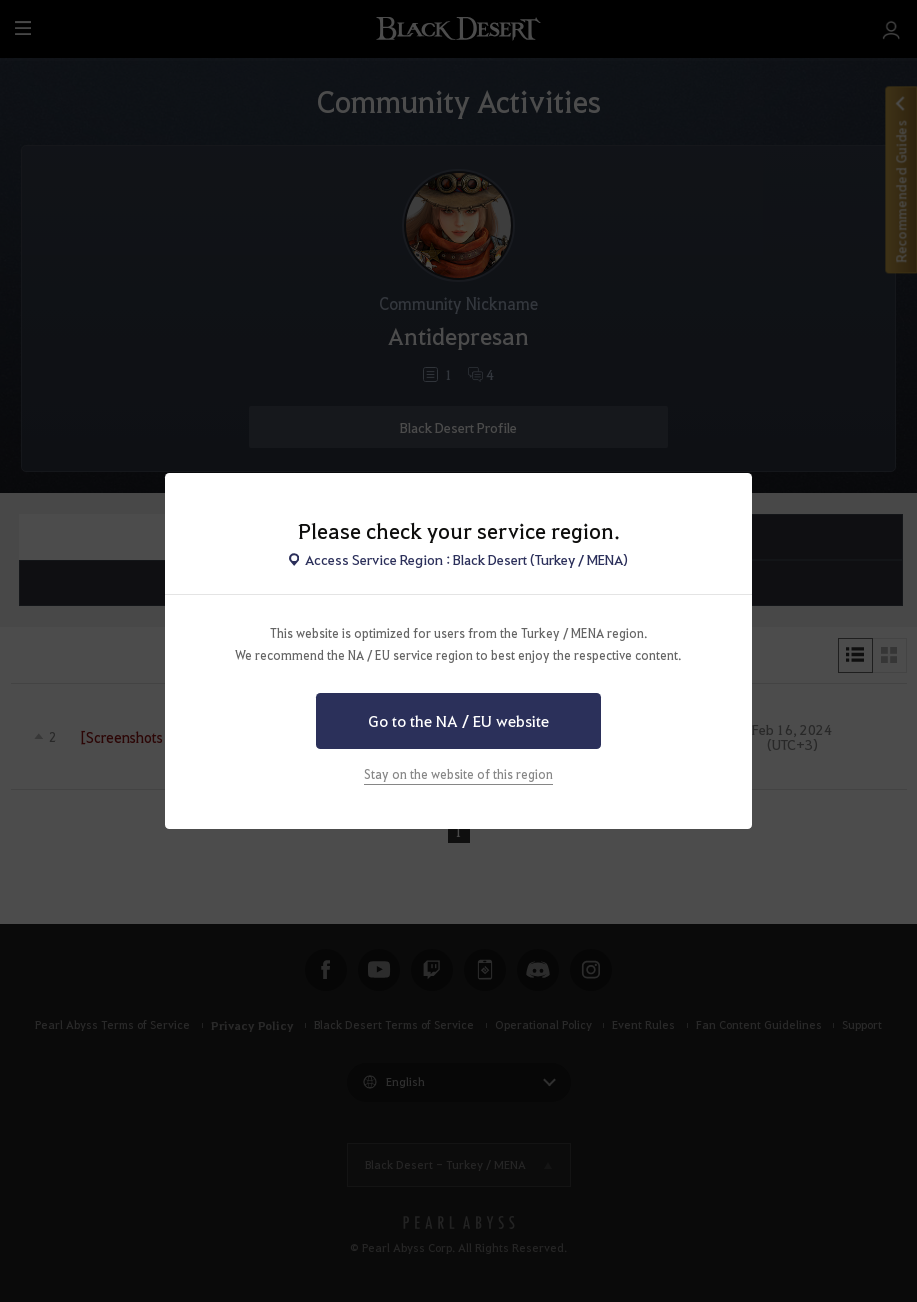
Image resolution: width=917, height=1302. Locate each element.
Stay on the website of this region (458, 774)
